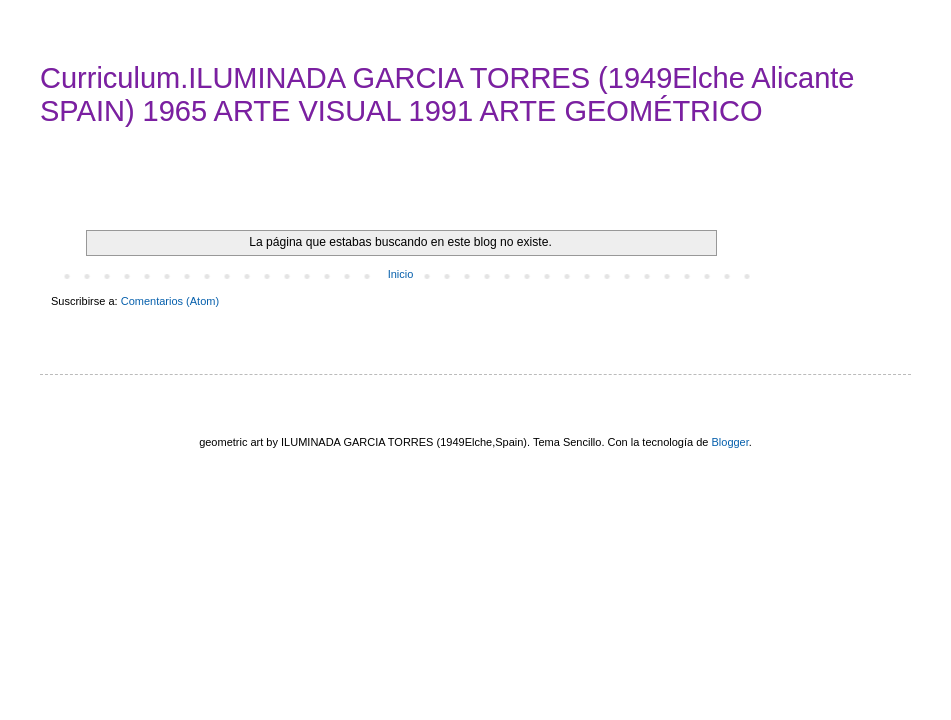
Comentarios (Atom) (170, 301)
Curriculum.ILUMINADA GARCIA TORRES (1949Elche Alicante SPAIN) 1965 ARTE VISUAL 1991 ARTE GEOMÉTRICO (447, 94)
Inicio (401, 274)
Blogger (729, 442)
